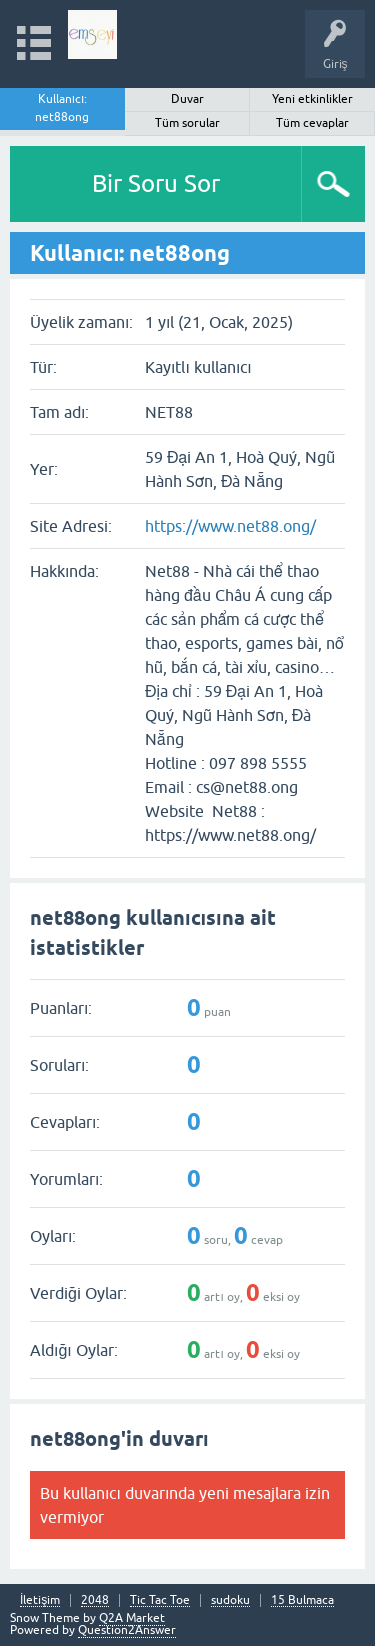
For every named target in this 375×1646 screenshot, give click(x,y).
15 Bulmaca (302, 1600)
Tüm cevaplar (312, 123)
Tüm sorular (187, 123)
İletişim (40, 1600)
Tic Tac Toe (160, 1600)
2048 (95, 1600)
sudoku (230, 1600)
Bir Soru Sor (156, 183)
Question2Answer (127, 1630)
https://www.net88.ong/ (230, 526)
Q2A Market (132, 1618)
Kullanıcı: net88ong (62, 108)
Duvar (187, 99)
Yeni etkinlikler (312, 99)
